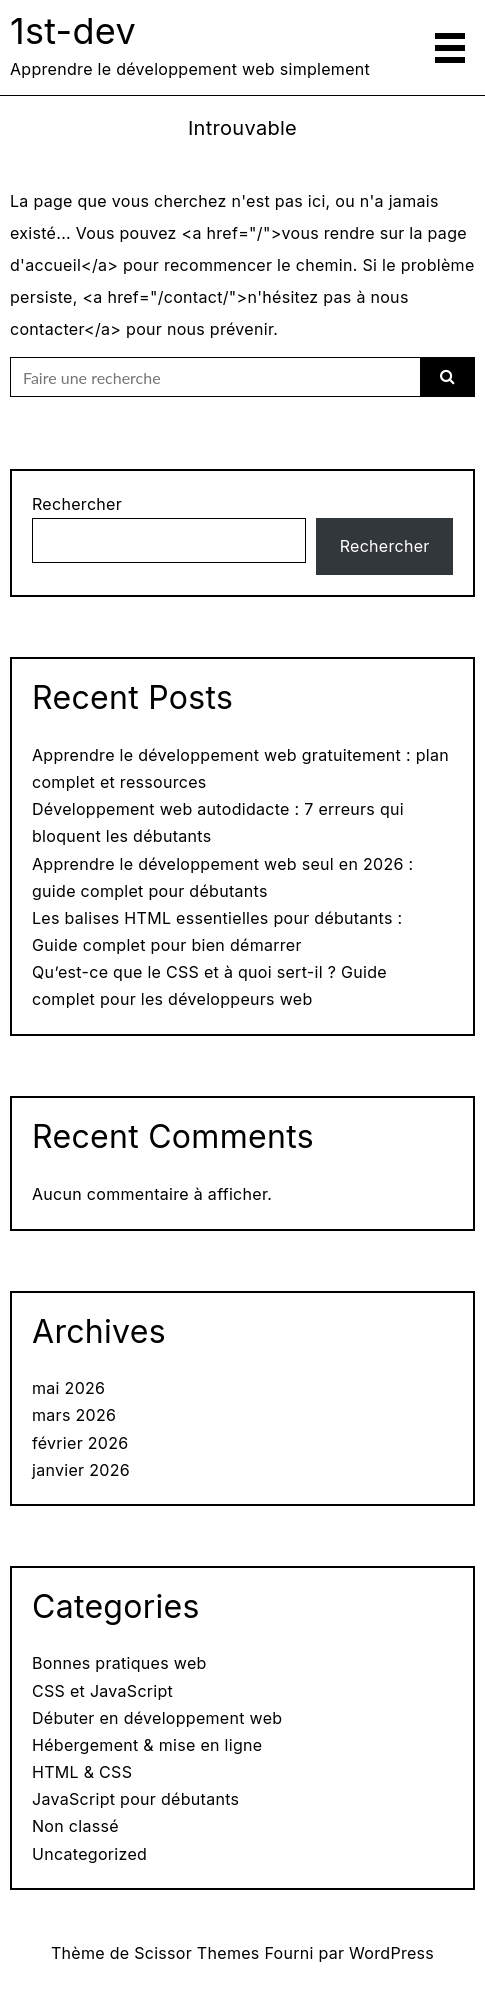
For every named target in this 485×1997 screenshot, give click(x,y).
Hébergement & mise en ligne (147, 1745)
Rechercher (77, 504)
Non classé (75, 1826)
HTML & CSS (82, 1772)
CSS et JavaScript (102, 1691)
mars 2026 (74, 1415)
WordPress (391, 1953)
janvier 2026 (81, 1470)
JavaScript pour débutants (135, 1799)
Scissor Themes (196, 1953)
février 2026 (80, 1443)
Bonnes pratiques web (119, 1663)
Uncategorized (89, 1854)
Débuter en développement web (157, 1718)
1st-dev (73, 31)
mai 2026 (68, 1388)
